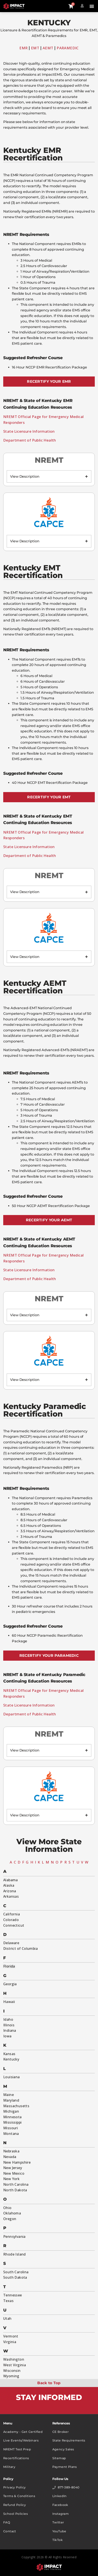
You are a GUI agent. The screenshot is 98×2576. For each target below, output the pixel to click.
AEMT (48, 47)
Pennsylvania (14, 2236)
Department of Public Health (29, 440)
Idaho (8, 2019)
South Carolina (16, 2272)
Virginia (9, 2341)
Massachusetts (16, 2106)
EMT (35, 47)
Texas (8, 2300)
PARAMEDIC (68, 47)
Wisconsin (12, 2370)
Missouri (10, 2128)
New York (11, 2178)
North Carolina (16, 2184)
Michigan (11, 2111)
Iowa (7, 2036)
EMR (23, 47)
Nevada (9, 2156)
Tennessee (12, 2295)
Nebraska (11, 2151)
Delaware (11, 1942)
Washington (13, 2359)
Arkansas (11, 1896)
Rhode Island (14, 2254)
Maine (8, 2094)
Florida (9, 1966)
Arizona (9, 1891)
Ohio (7, 2207)
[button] (91, 6)
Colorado (11, 1919)
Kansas (9, 2053)
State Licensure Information (29, 431)
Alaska (8, 1885)
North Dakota (15, 2190)
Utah (7, 2318)
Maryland (11, 2100)
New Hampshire (17, 2162)
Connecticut (13, 1925)
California (11, 1914)
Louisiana (11, 2077)
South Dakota (15, 2277)
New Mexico (13, 2173)
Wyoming (11, 2376)
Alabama (10, 1880)
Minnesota (12, 2117)
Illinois (8, 2025)
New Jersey (12, 2167)
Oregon (9, 2218)
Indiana (9, 2030)
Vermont (10, 2336)
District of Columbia (20, 1948)
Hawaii (9, 2001)
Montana (11, 2133)
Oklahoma (12, 2213)
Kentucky (11, 2059)
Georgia (10, 1984)
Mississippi (12, 2122)
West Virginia (14, 2365)
